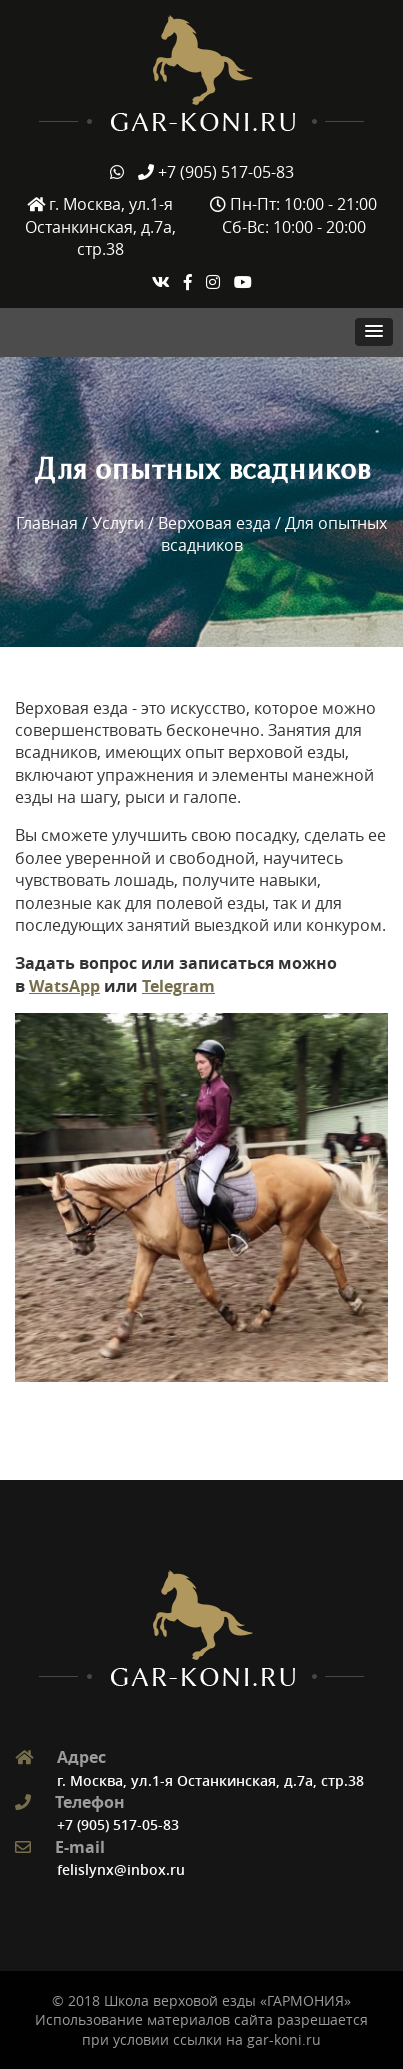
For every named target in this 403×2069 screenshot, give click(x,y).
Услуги (118, 523)
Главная (47, 523)
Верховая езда (214, 523)
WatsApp (64, 986)
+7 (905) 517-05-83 (118, 1824)
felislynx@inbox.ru (121, 1869)
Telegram (178, 986)
